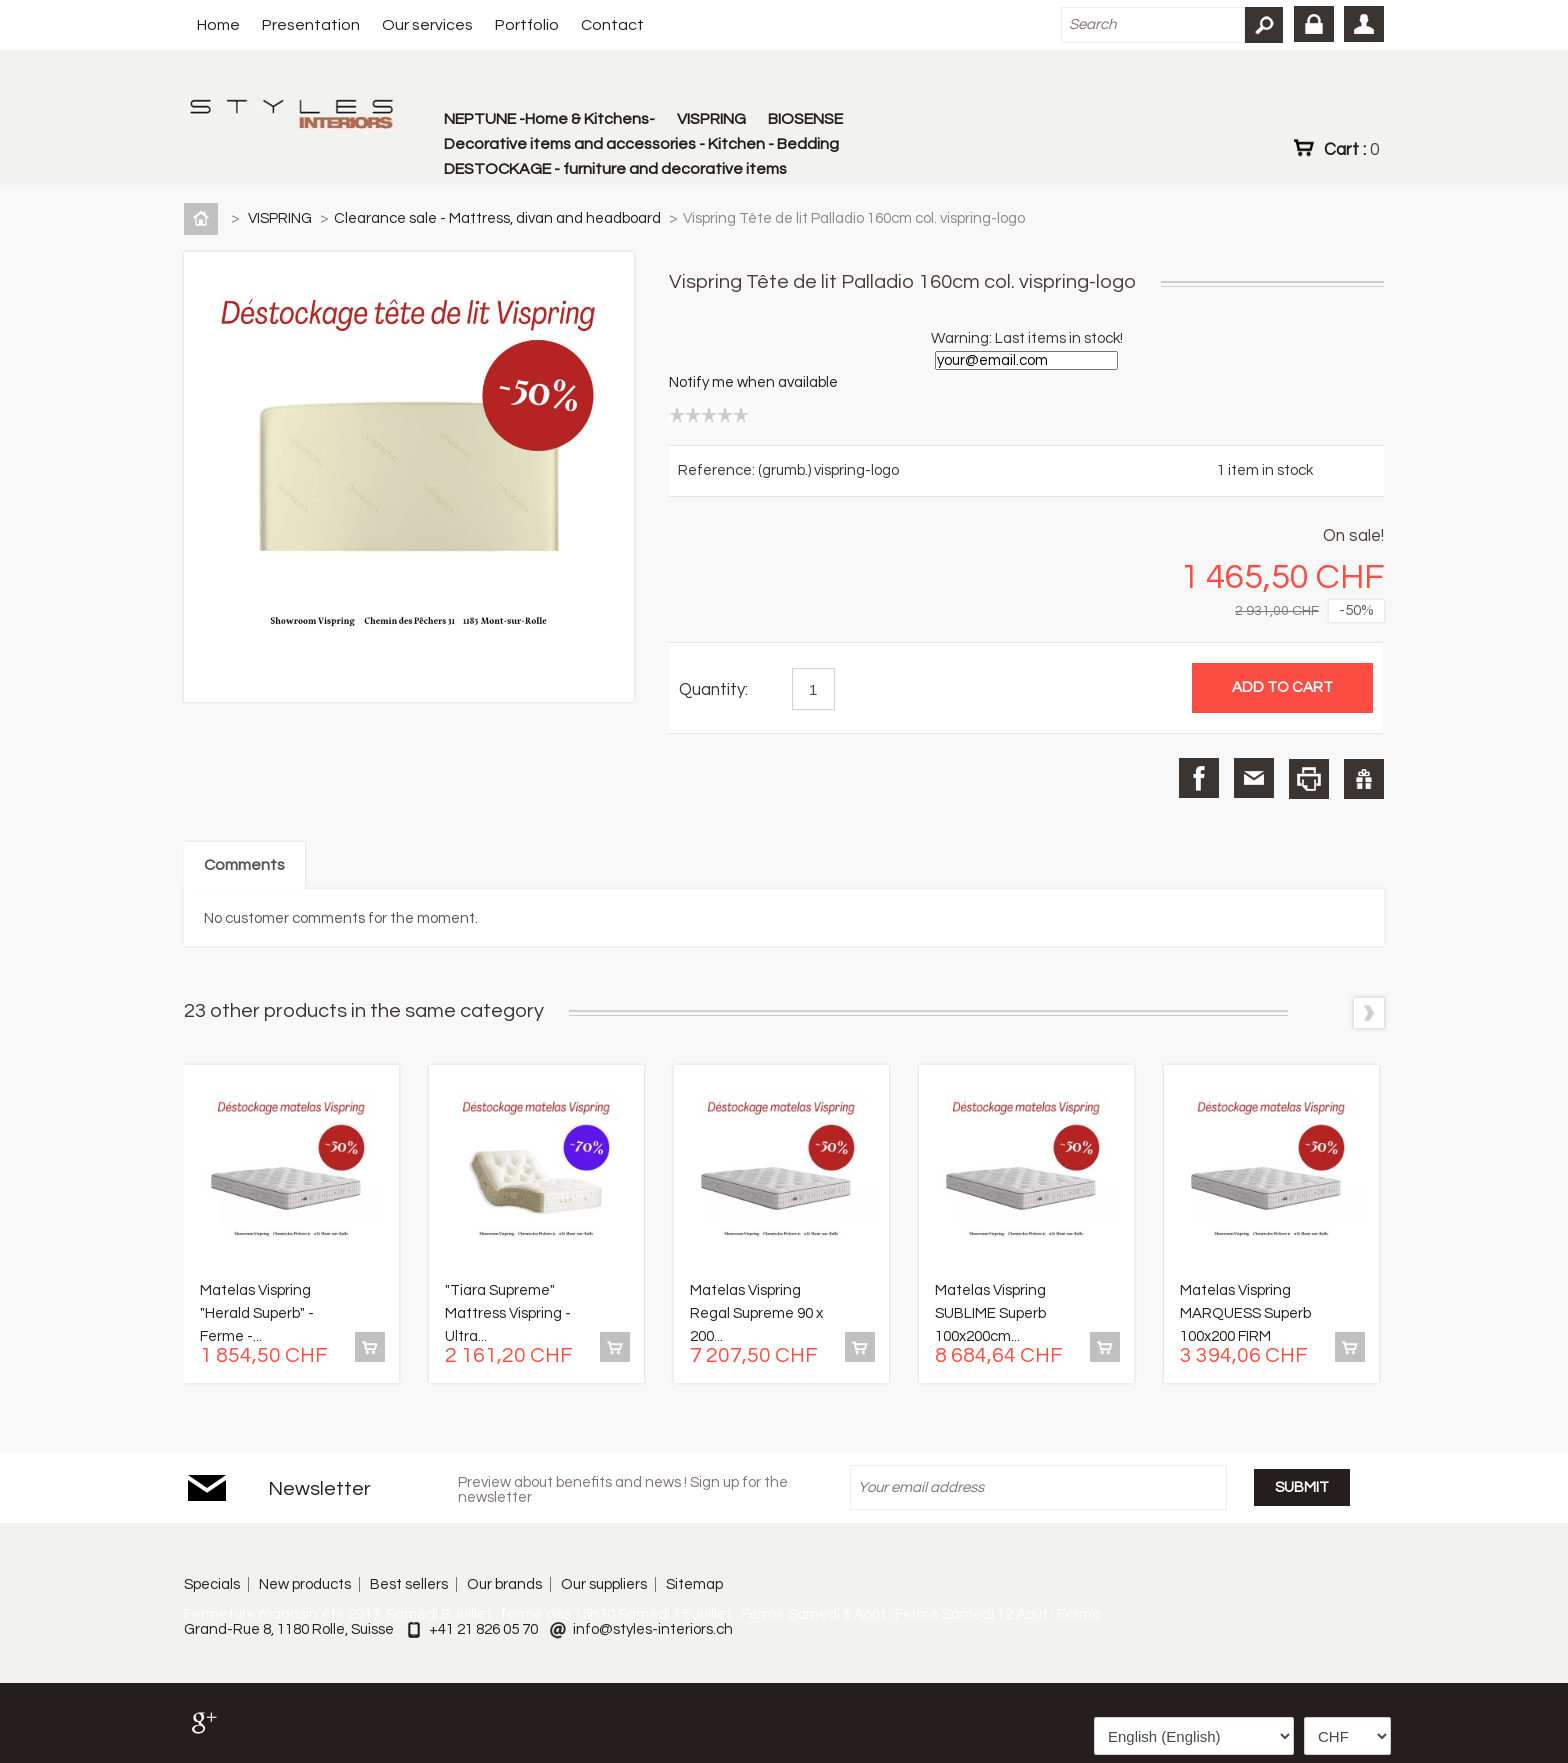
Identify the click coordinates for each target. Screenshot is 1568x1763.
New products (305, 1584)
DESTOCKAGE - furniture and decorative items (615, 169)
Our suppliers (604, 1584)
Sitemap (694, 1584)
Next (1369, 1013)
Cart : (1351, 149)
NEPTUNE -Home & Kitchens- (549, 119)
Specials (212, 1584)
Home (218, 25)
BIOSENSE (805, 119)
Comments (244, 865)
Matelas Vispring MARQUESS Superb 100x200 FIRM (1245, 1313)
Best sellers (409, 1584)
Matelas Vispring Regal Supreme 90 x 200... (756, 1313)
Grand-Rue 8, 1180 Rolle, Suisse (289, 1629)
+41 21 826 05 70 (483, 1629)
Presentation (311, 25)
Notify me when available (753, 382)
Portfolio (527, 25)
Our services (427, 25)
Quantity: (713, 690)
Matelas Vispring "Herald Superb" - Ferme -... (257, 1313)
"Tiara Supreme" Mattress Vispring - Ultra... (508, 1313)
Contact (612, 25)
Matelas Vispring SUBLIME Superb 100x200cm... (990, 1313)
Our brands (504, 1584)
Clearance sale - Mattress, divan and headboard (499, 218)
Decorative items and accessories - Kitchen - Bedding (641, 144)
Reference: (718, 470)
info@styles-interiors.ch (653, 1629)
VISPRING (711, 119)
